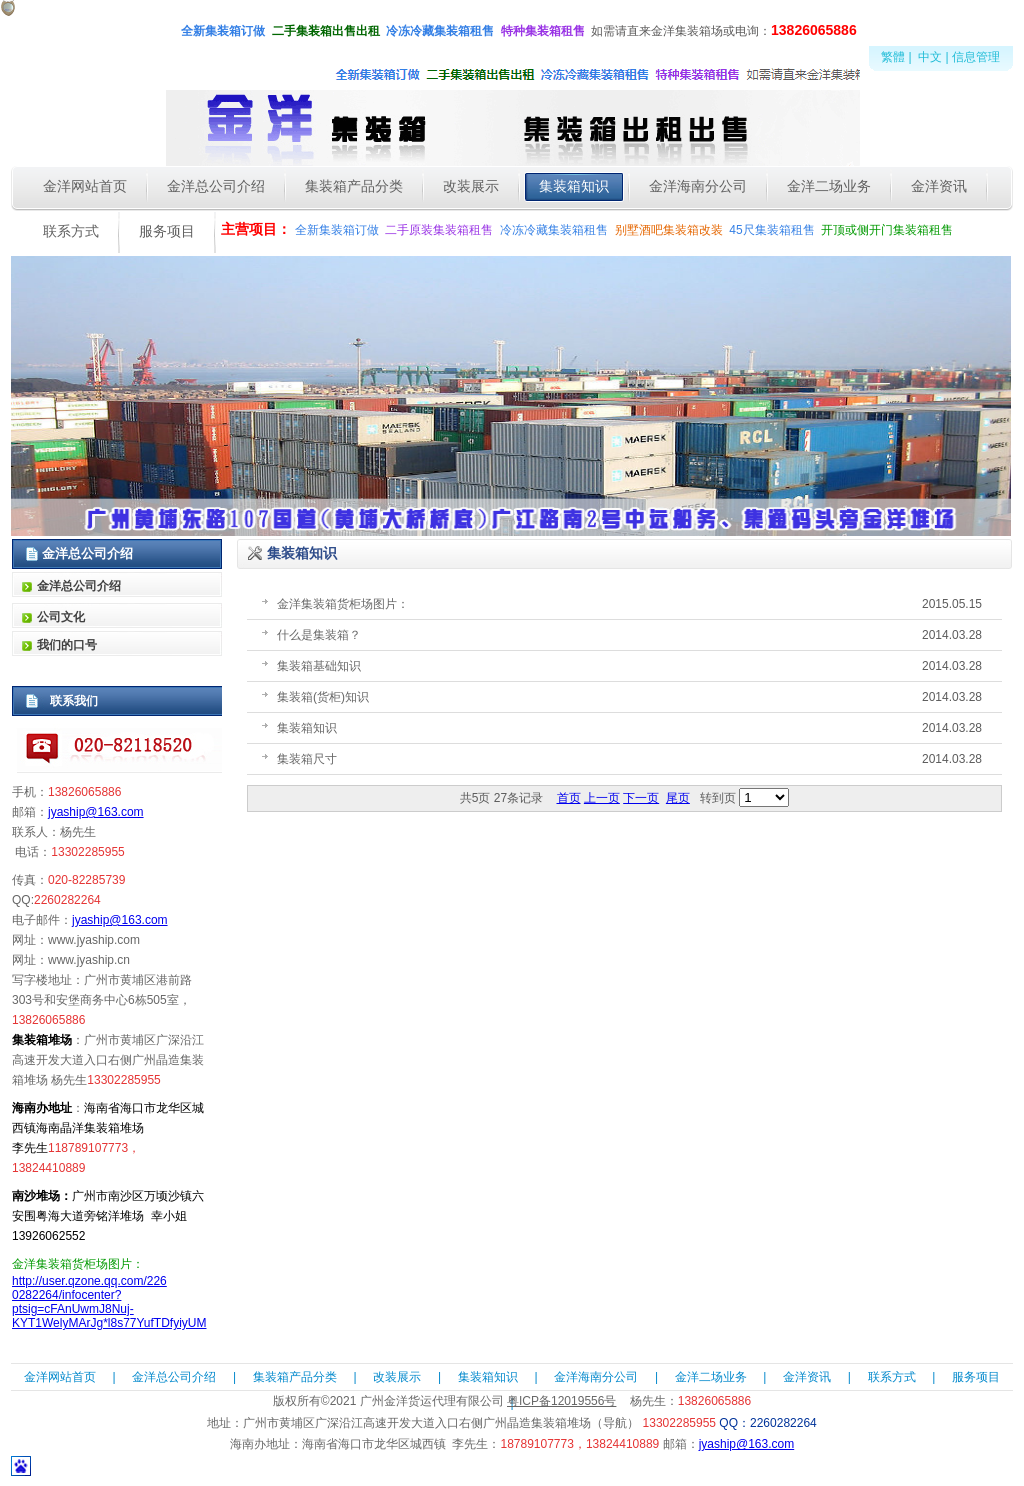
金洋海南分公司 (596, 1377)
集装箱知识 (488, 1377)
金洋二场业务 (711, 1377)
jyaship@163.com (96, 812)
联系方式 (892, 1377)
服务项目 (976, 1377)
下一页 (641, 798)
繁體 (893, 57)
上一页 (602, 798)
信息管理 (976, 57)
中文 (930, 57)
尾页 (678, 798)
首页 (569, 798)
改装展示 (397, 1377)
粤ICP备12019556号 (561, 1401)
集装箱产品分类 (295, 1377)
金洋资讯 (807, 1377)
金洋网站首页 (60, 1377)
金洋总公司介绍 (174, 1377)
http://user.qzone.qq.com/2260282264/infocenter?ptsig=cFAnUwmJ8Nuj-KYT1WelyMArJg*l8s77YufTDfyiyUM (109, 1302)
